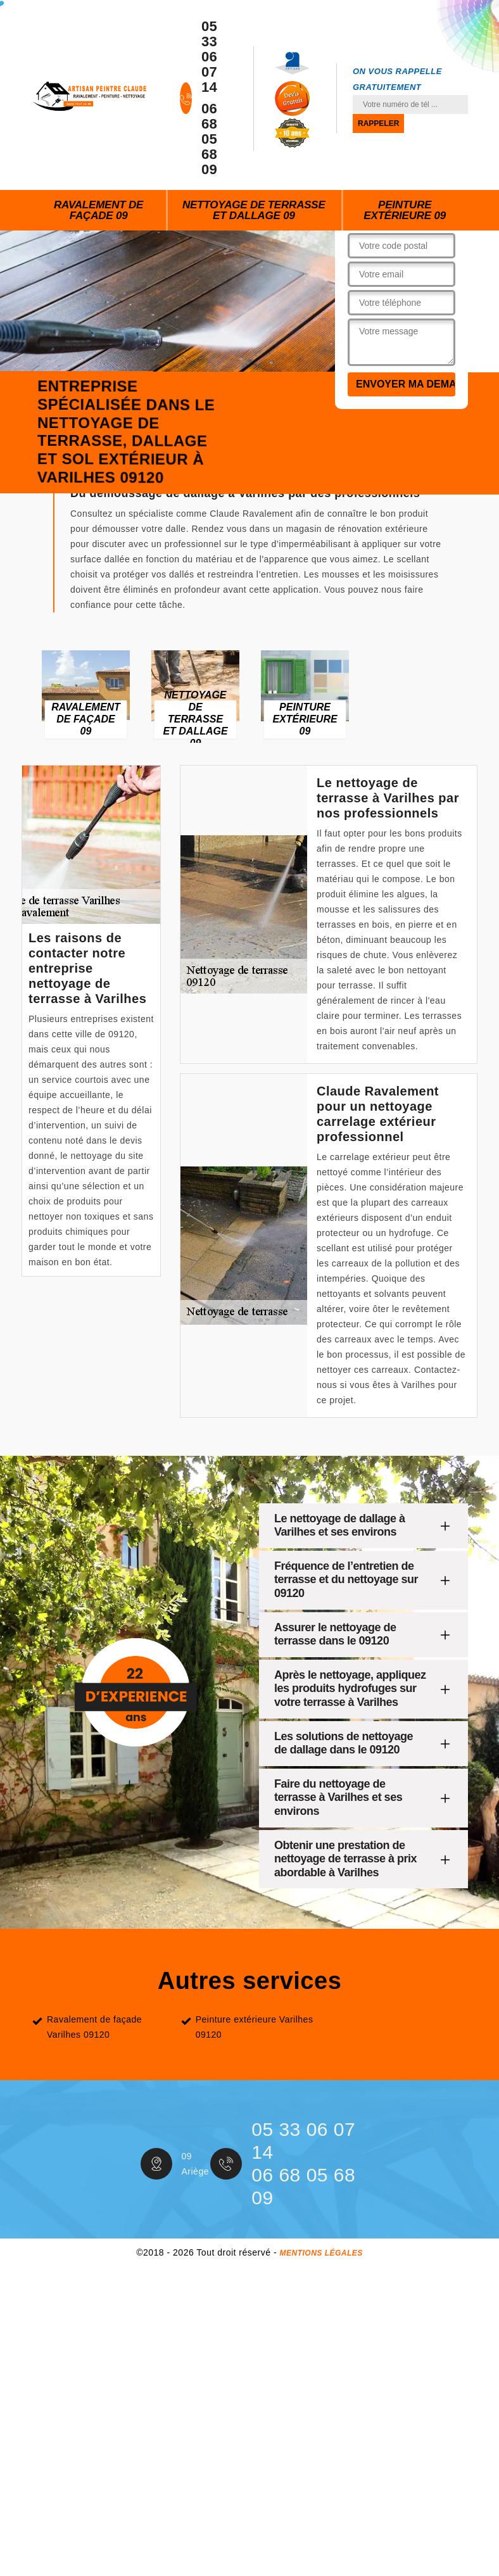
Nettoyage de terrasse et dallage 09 (253, 210)
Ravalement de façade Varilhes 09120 (94, 2027)
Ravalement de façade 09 (98, 210)
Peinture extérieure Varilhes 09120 (254, 2027)
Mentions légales (320, 2253)
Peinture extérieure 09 (404, 210)
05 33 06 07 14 (209, 57)
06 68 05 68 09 (209, 139)
